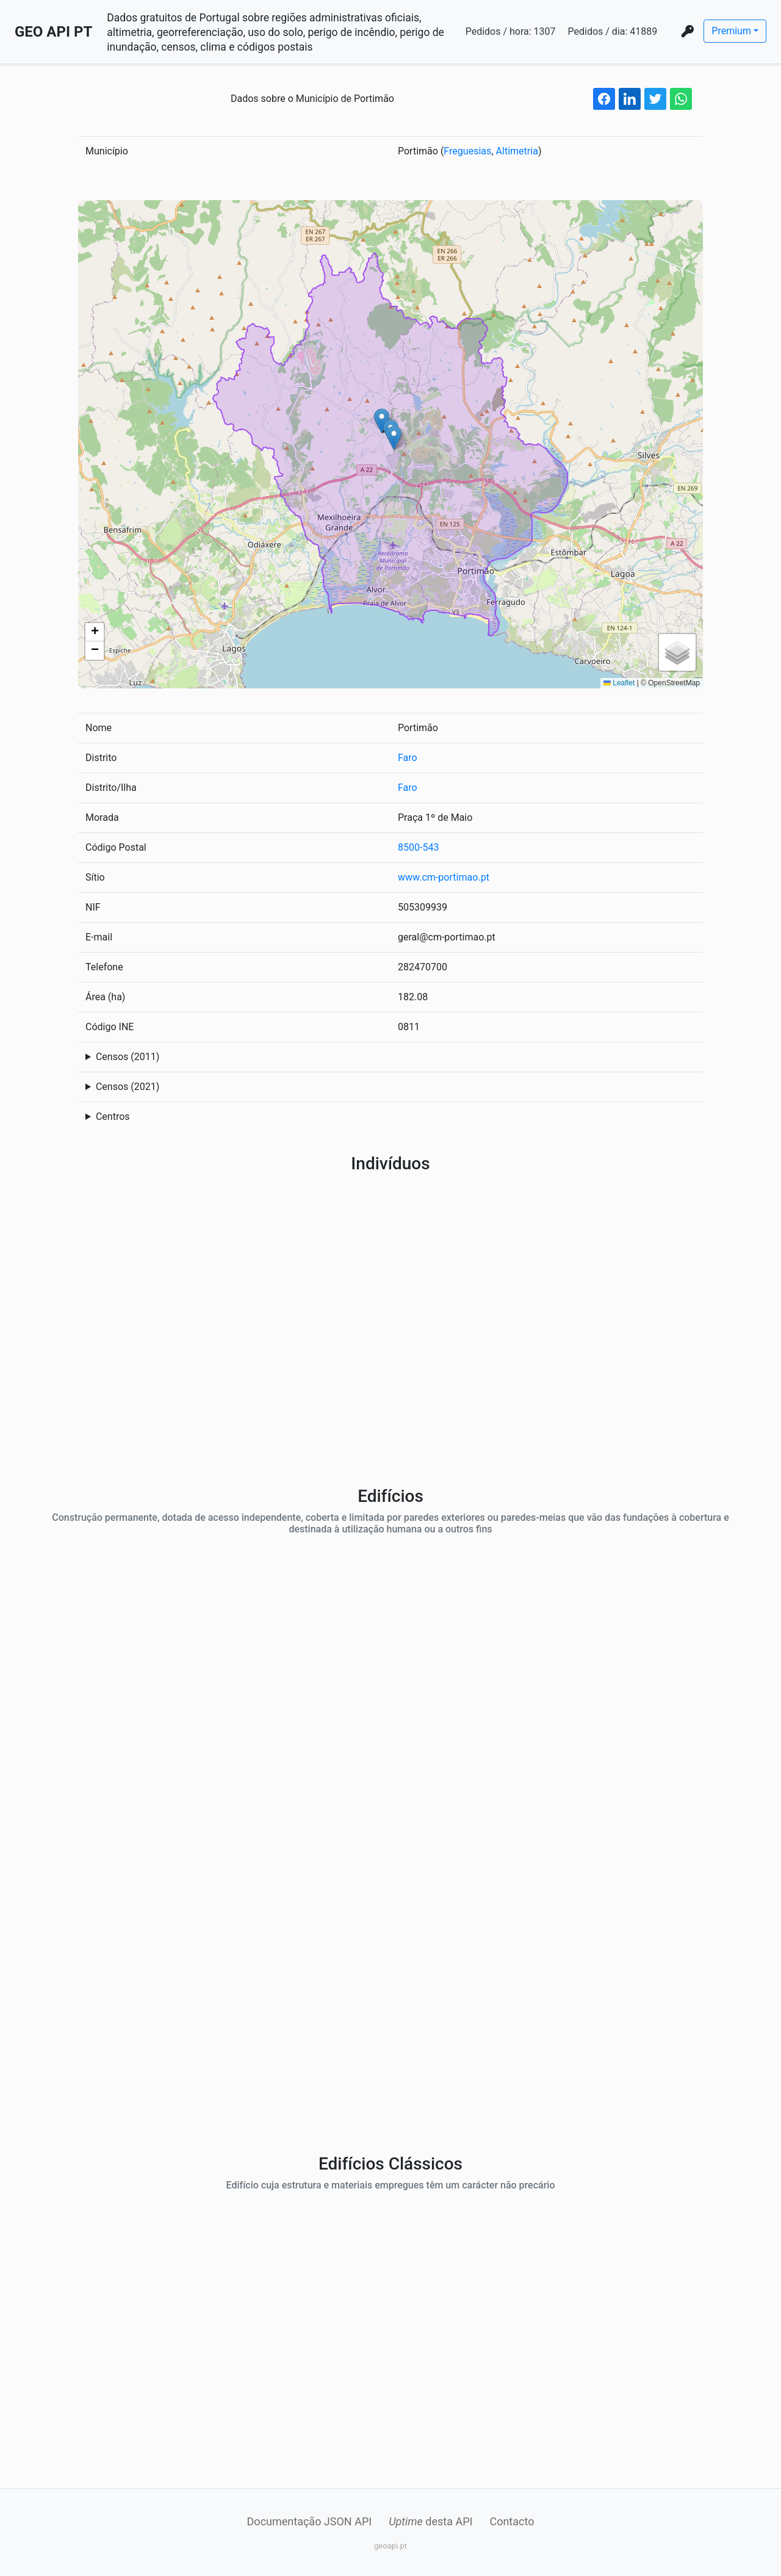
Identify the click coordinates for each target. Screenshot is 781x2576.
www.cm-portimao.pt (443, 877)
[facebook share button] (604, 99)
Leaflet (619, 683)
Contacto (511, 2520)
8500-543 (418, 847)
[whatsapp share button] (681, 99)
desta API (430, 2520)
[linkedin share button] (630, 99)
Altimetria (516, 151)
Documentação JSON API (309, 2520)
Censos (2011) (127, 1057)
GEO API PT (53, 31)
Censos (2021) (127, 1086)
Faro (407, 757)
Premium (731, 31)
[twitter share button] (655, 99)
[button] (393, 437)
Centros (113, 1116)
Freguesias (467, 151)
